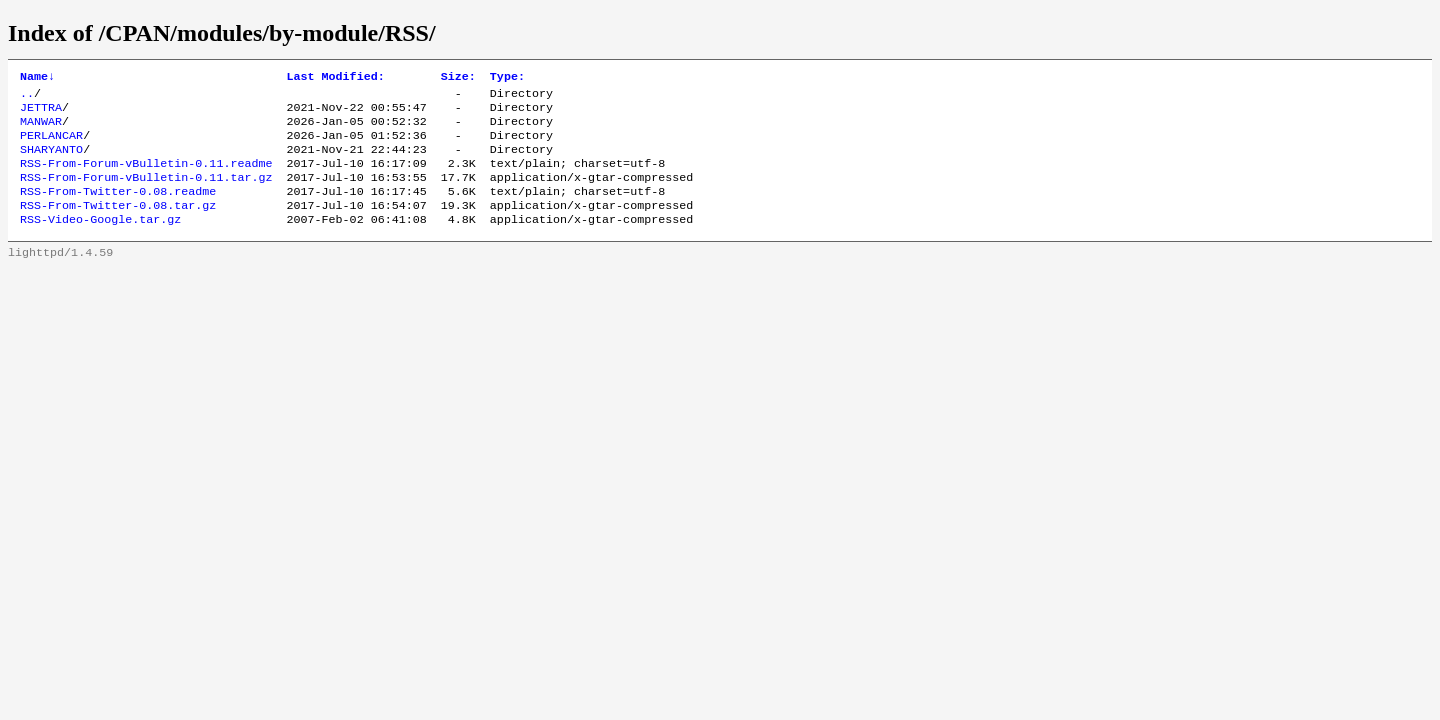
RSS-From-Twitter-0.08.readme (118, 209)
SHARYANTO (51, 161)
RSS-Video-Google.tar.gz (100, 241)
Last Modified (335, 78)
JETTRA (41, 113)
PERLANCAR (51, 145)
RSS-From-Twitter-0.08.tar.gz (118, 225)
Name (37, 78)
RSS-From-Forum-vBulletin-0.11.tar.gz (146, 193)
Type (507, 78)
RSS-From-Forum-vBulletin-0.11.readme (146, 177)
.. (27, 97)
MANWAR (41, 129)
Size (458, 78)
